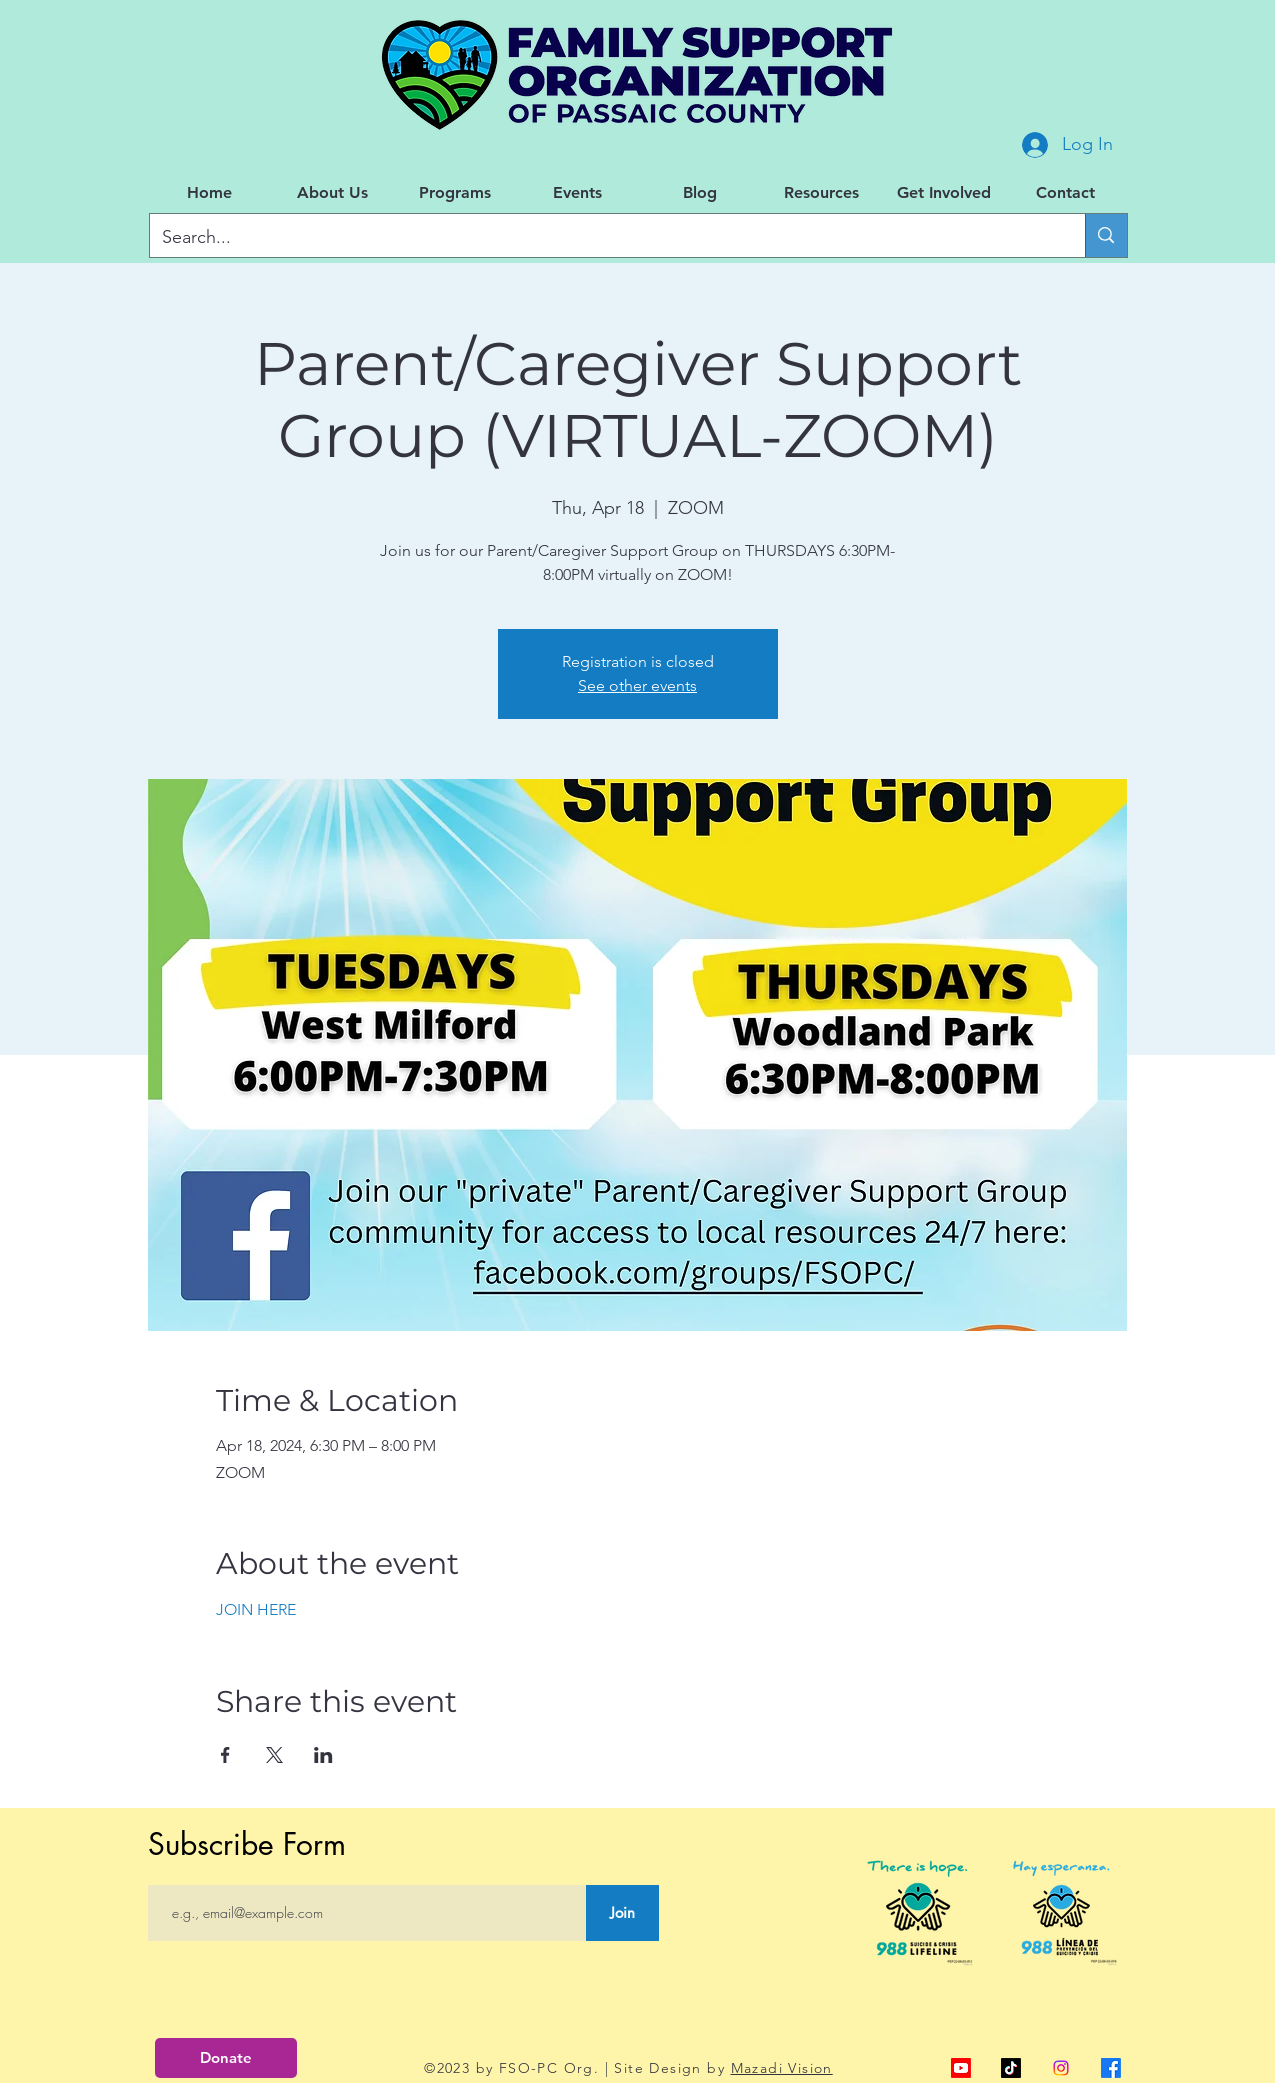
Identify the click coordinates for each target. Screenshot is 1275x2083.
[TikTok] (1011, 2068)
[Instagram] (1061, 2068)
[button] (332, 193)
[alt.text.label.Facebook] (1111, 2068)
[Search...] (603, 238)
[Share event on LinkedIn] (323, 1755)
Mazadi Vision (782, 2068)
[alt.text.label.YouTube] (961, 2068)
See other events (637, 685)
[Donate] (226, 2058)
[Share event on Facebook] (225, 1755)
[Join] (622, 1913)
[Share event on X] (274, 1755)
